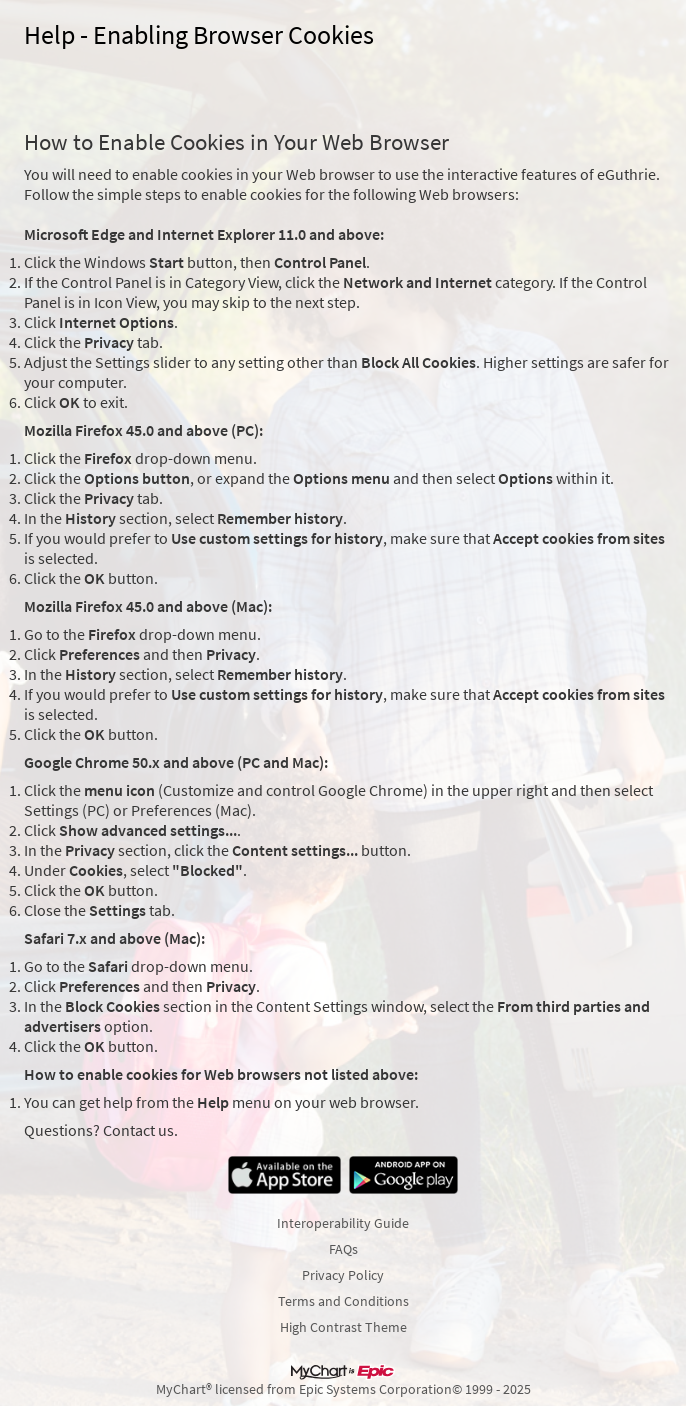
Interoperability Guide (343, 1223)
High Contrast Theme (343, 1327)
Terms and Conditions (343, 1301)
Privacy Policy (343, 1275)
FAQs (343, 1249)
